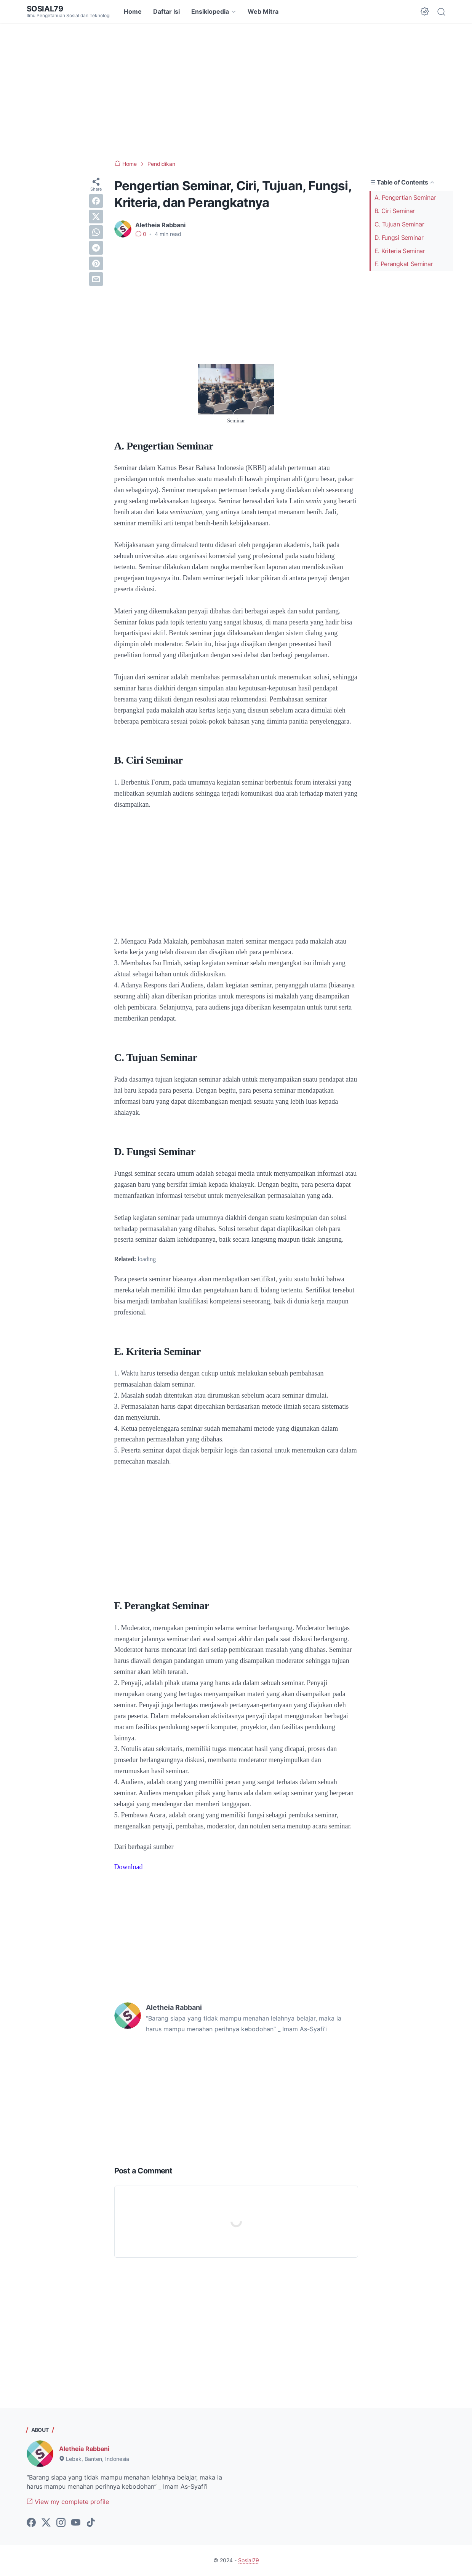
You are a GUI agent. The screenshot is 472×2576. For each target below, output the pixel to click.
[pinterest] (96, 263)
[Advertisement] (236, 91)
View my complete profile (68, 2501)
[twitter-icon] (46, 2523)
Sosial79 (45, 8)
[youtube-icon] (75, 2523)
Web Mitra (263, 11)
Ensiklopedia (210, 11)
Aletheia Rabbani (84, 2448)
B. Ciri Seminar (394, 211)
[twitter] (96, 216)
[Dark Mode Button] (424, 11)
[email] (96, 279)
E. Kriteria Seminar (399, 251)
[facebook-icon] (31, 2523)
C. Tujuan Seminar (399, 224)
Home (133, 11)
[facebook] (96, 201)
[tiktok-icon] (90, 2523)
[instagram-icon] (61, 2523)
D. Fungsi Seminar (399, 237)
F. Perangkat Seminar (403, 264)
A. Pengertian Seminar (405, 197)
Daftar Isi (166, 11)
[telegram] (96, 248)
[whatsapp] (96, 232)
